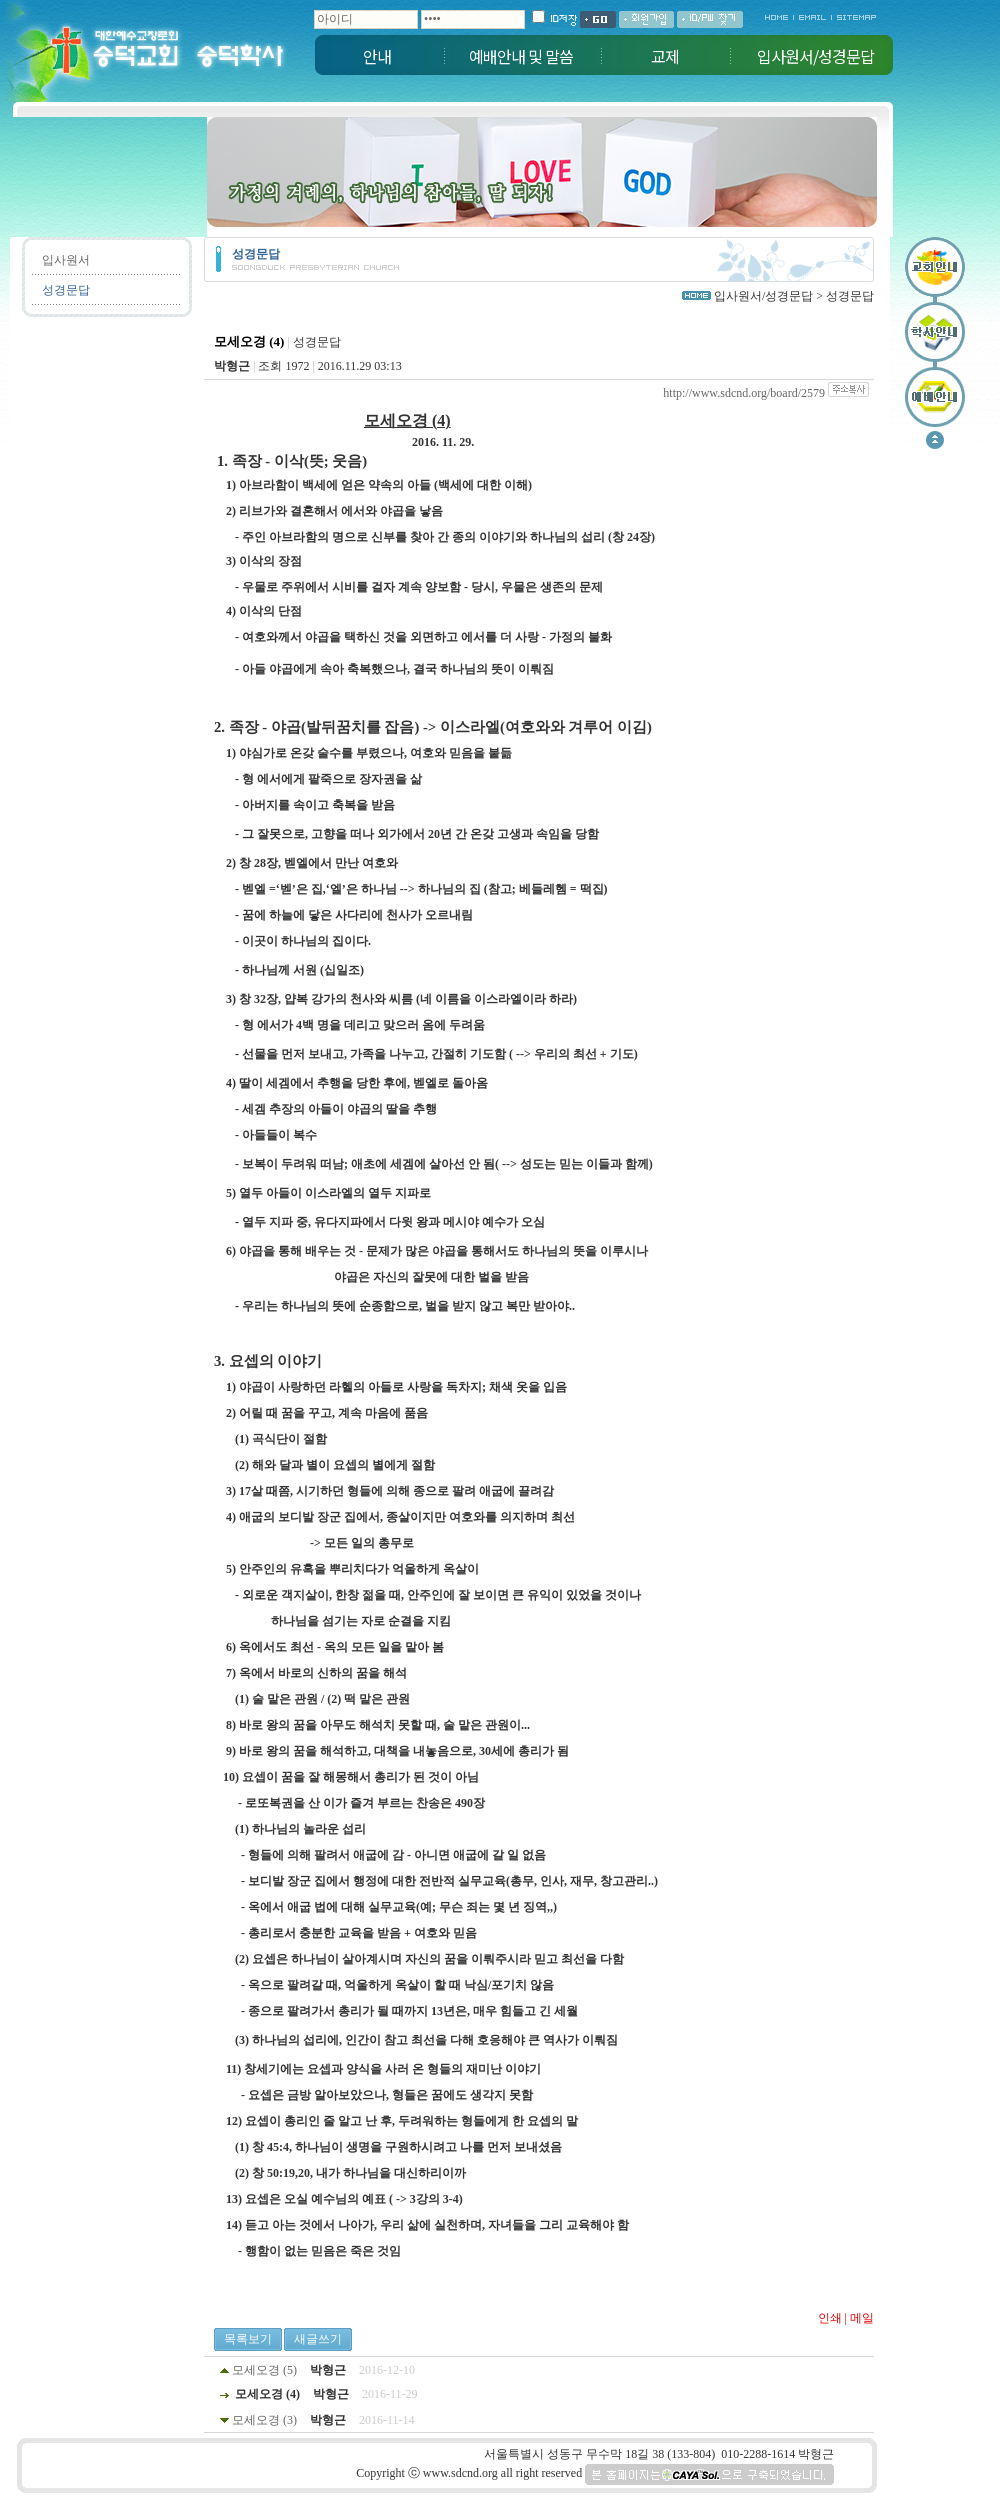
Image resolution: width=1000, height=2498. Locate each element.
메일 (862, 2318)
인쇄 (830, 2318)
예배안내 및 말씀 (521, 56)
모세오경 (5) (264, 2370)
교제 (665, 56)
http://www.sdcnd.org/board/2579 (744, 393)
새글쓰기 (318, 2339)
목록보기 (248, 2339)
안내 (377, 56)
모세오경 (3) (264, 2420)
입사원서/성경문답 (815, 56)
